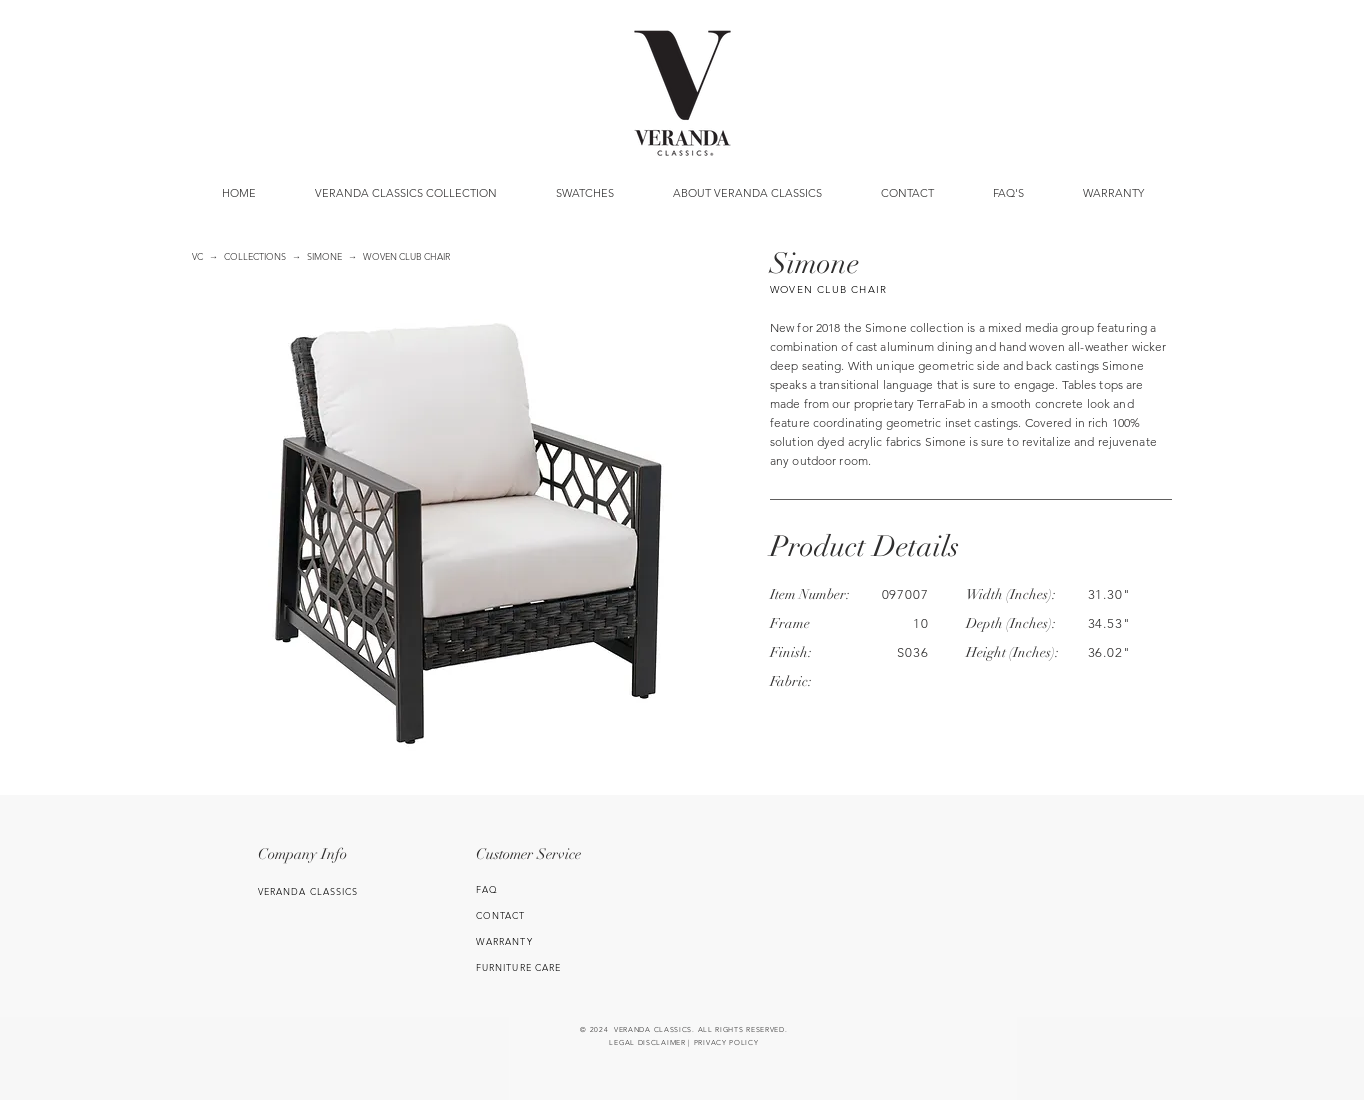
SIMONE (324, 256)
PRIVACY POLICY (726, 1042)
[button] (584, 193)
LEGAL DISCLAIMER (647, 1042)
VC (197, 256)
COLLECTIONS (255, 256)
